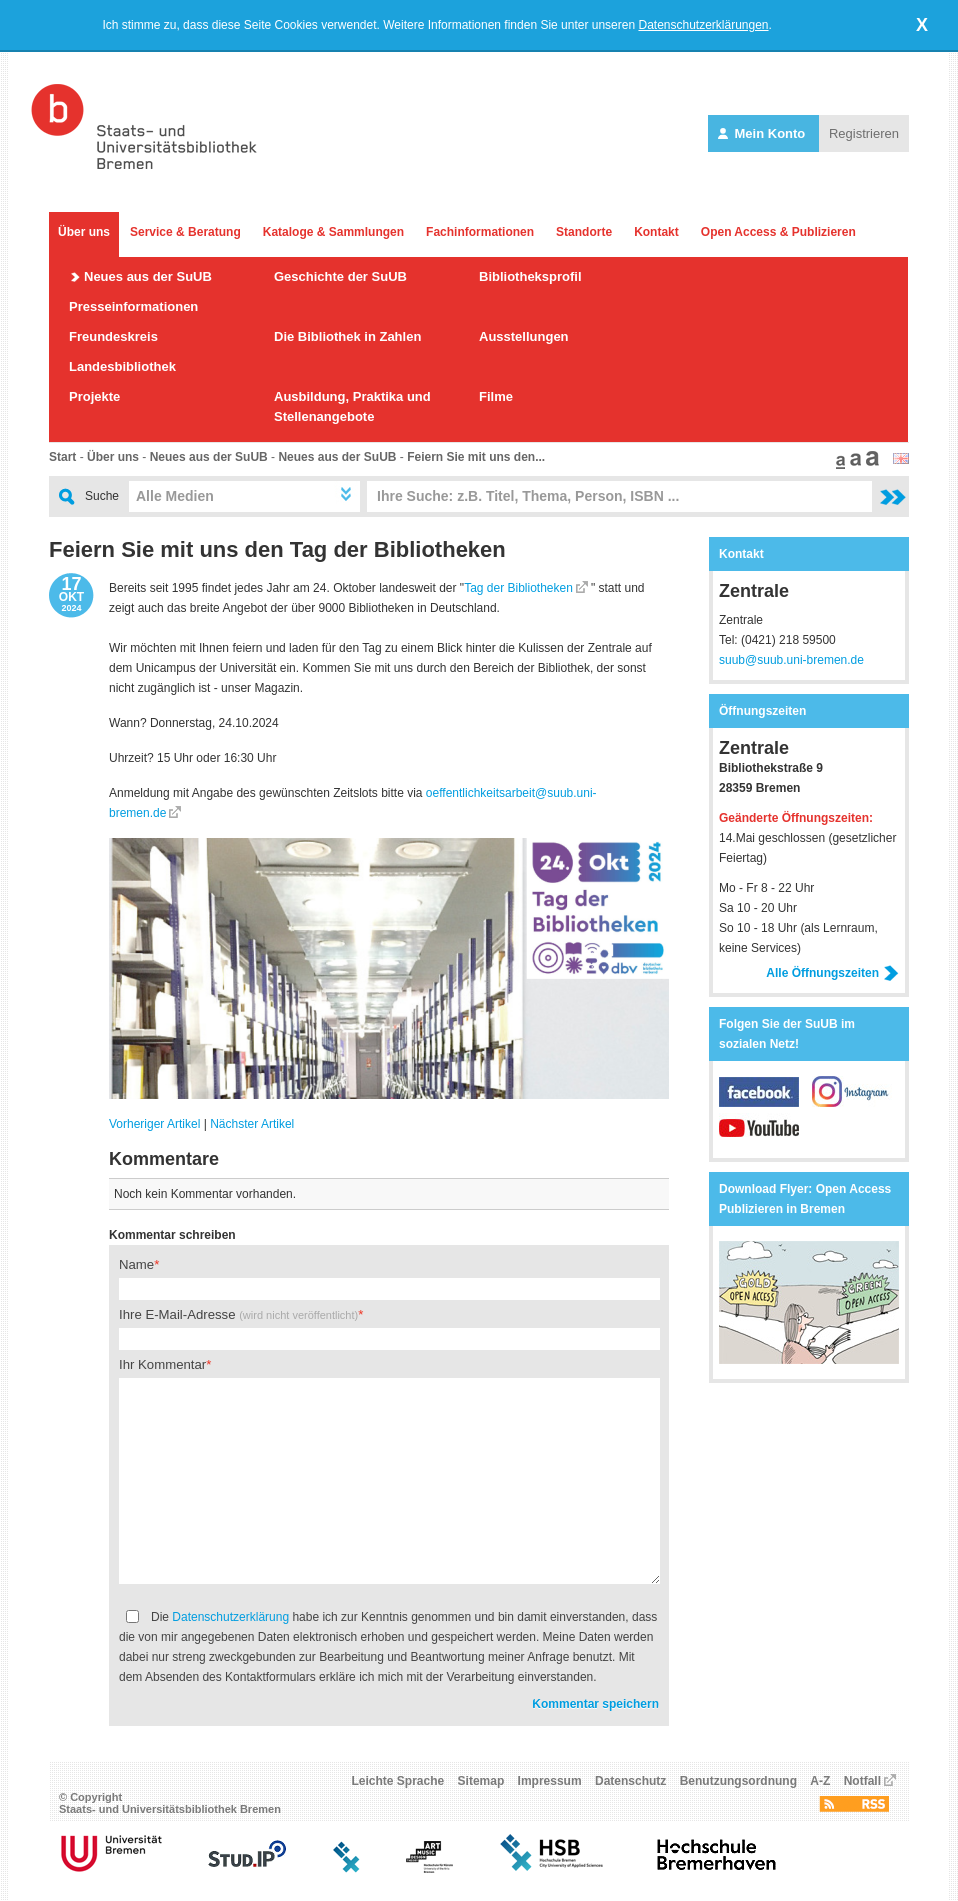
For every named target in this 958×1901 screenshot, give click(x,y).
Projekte (94, 396)
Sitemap (481, 1781)
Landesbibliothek (122, 366)
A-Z (820, 1781)
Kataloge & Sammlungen (333, 232)
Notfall (862, 1781)
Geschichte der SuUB (340, 276)
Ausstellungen (524, 336)
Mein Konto (763, 133)
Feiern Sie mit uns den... (476, 457)
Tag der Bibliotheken (518, 588)
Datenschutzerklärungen (703, 25)
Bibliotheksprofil (530, 276)
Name (136, 1264)
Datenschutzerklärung (230, 1617)
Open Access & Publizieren (778, 232)
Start (62, 457)
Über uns (84, 232)
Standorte (584, 232)
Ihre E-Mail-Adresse (238, 1314)
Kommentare (164, 1159)
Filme (496, 396)
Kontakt (656, 232)
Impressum (550, 1781)
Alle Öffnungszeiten (832, 973)
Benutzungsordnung (738, 1781)
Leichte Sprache (398, 1781)
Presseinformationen (133, 306)
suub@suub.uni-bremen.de (791, 660)
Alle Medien (175, 496)
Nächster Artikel (252, 1124)
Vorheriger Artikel (154, 1124)
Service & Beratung (185, 232)
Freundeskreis (113, 336)
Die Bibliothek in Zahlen (347, 336)
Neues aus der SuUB (148, 276)
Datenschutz (630, 1781)
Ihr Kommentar (162, 1364)
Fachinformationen (480, 232)
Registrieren (864, 133)
